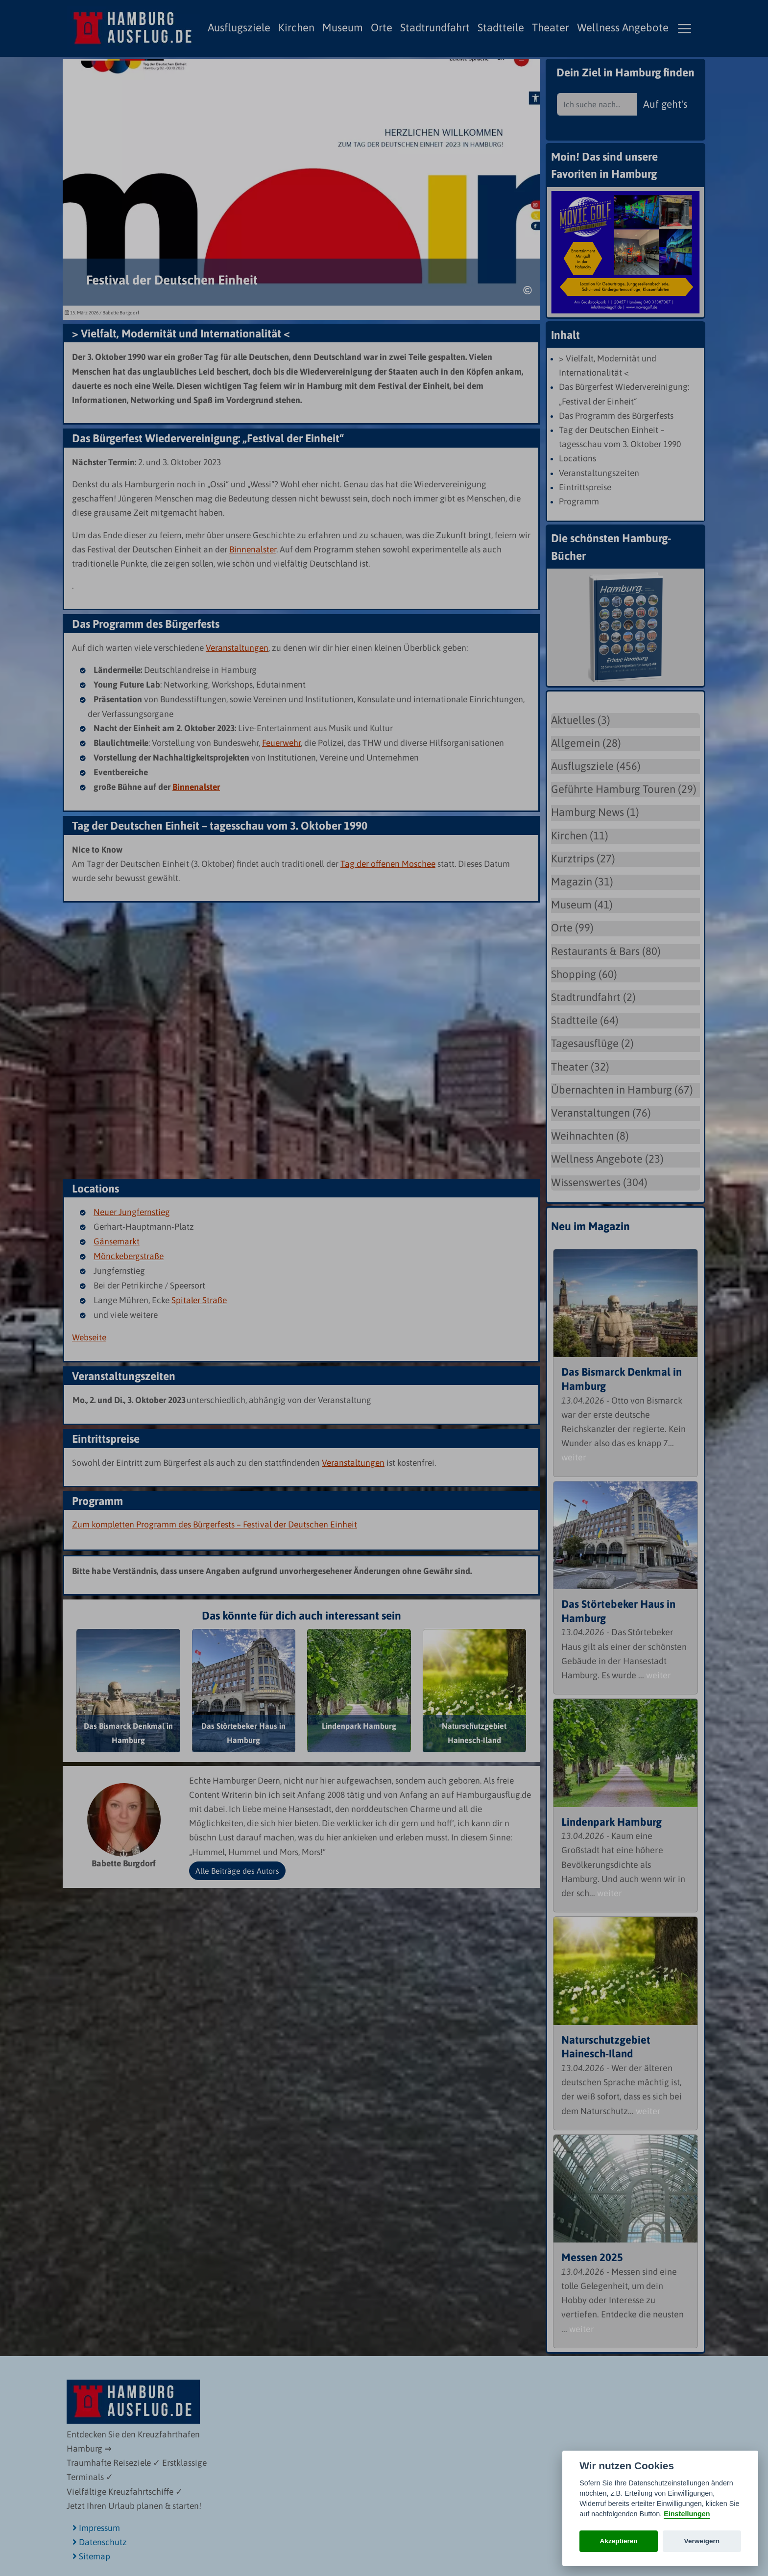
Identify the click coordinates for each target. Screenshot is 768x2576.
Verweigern (702, 2541)
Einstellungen (687, 2514)
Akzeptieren (619, 2541)
